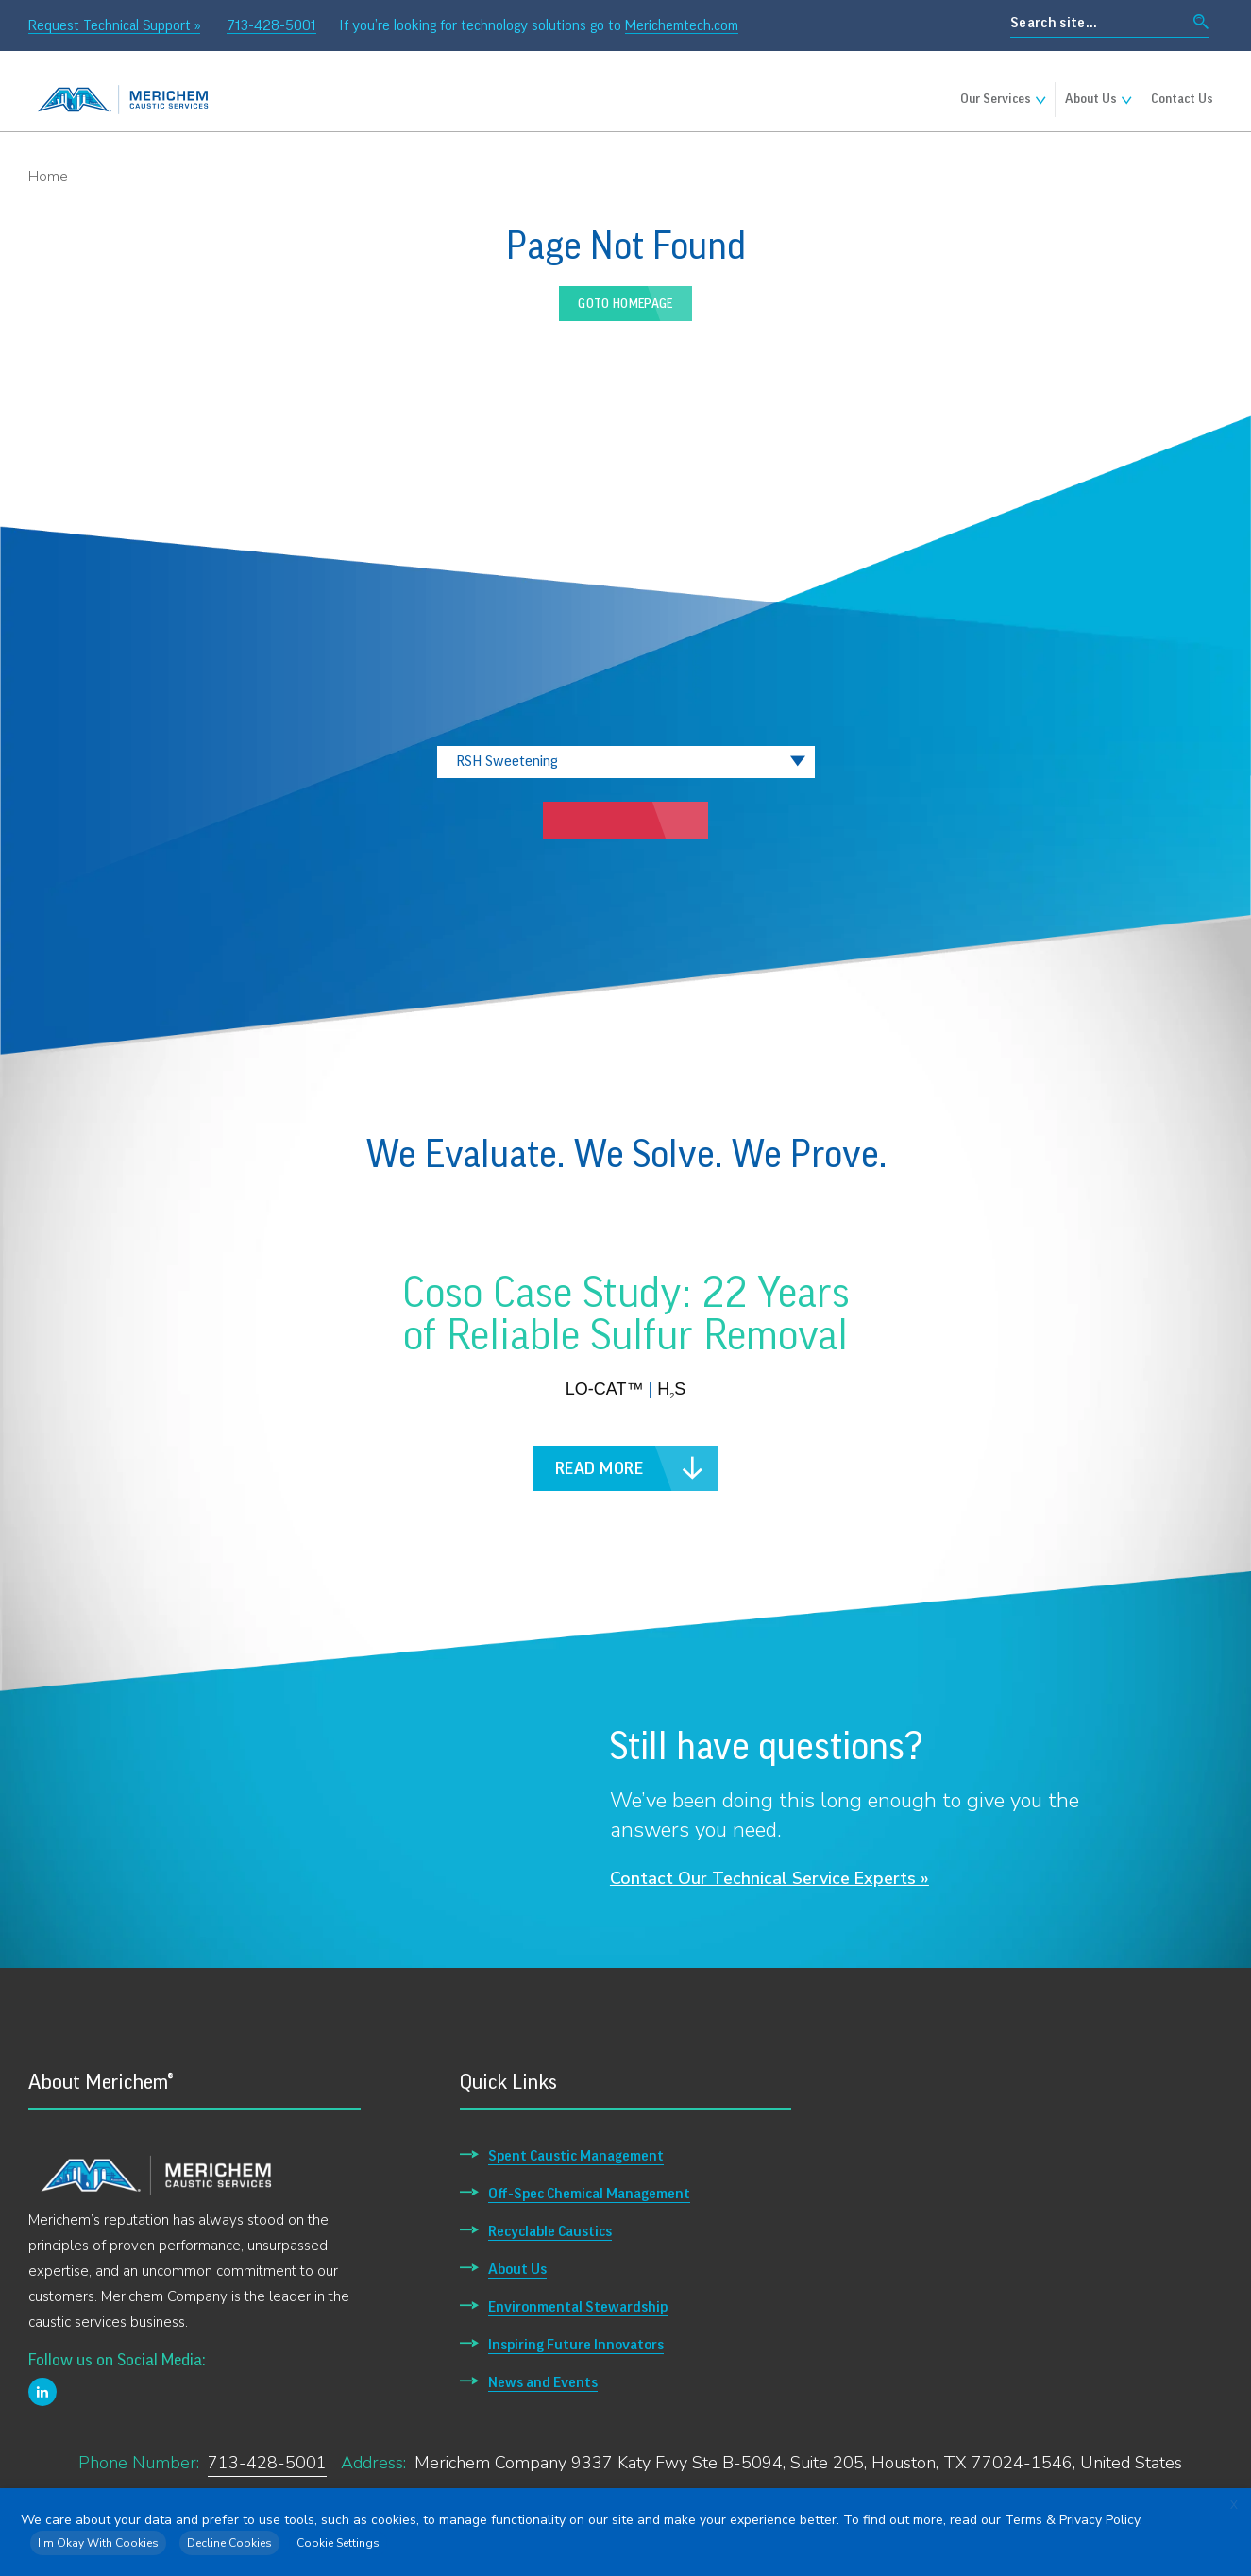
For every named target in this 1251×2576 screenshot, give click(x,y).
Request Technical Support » (114, 25)
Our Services (995, 99)
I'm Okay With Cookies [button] (98, 2543)
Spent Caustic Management (576, 2155)
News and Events (543, 2382)
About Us (1091, 99)
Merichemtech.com (681, 25)
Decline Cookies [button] (229, 2543)
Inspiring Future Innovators (576, 2344)
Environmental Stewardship (578, 2306)
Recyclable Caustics (550, 2231)
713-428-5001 (271, 25)
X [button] (1234, 2505)
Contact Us (1182, 99)
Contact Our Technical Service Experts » (769, 1878)
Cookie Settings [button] (338, 2543)
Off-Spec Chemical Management (589, 2193)
